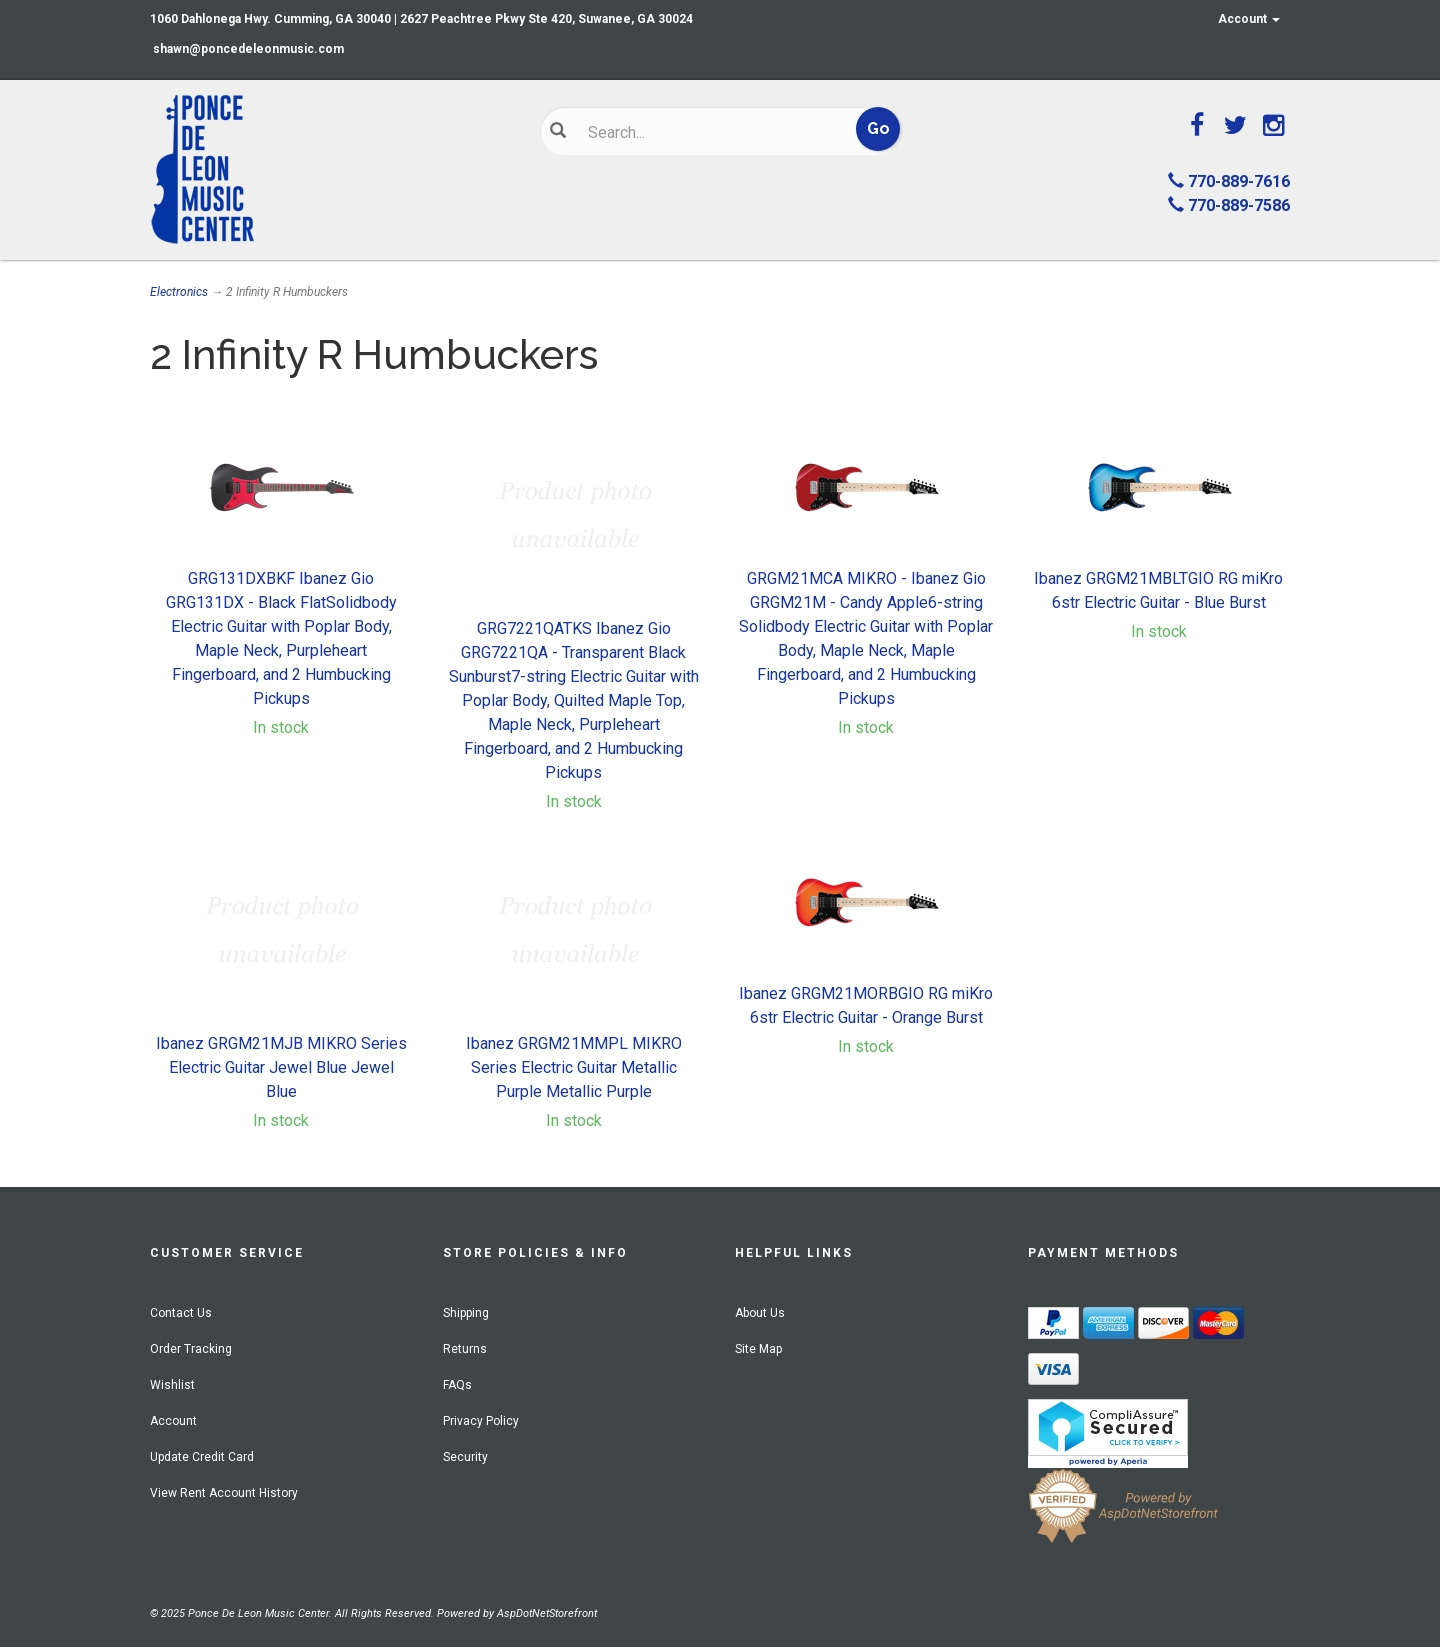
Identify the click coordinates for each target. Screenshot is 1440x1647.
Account (1249, 19)
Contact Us (181, 1313)
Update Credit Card (202, 1457)
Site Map (758, 1349)
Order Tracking (191, 1349)
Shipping (466, 1313)
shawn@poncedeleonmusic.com (248, 49)
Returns (465, 1349)
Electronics (179, 292)
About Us (760, 1313)
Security (465, 1457)
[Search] (705, 132)
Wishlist (172, 1385)
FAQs (457, 1385)
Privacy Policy (481, 1421)
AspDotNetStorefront (547, 1613)
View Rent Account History (224, 1493)
